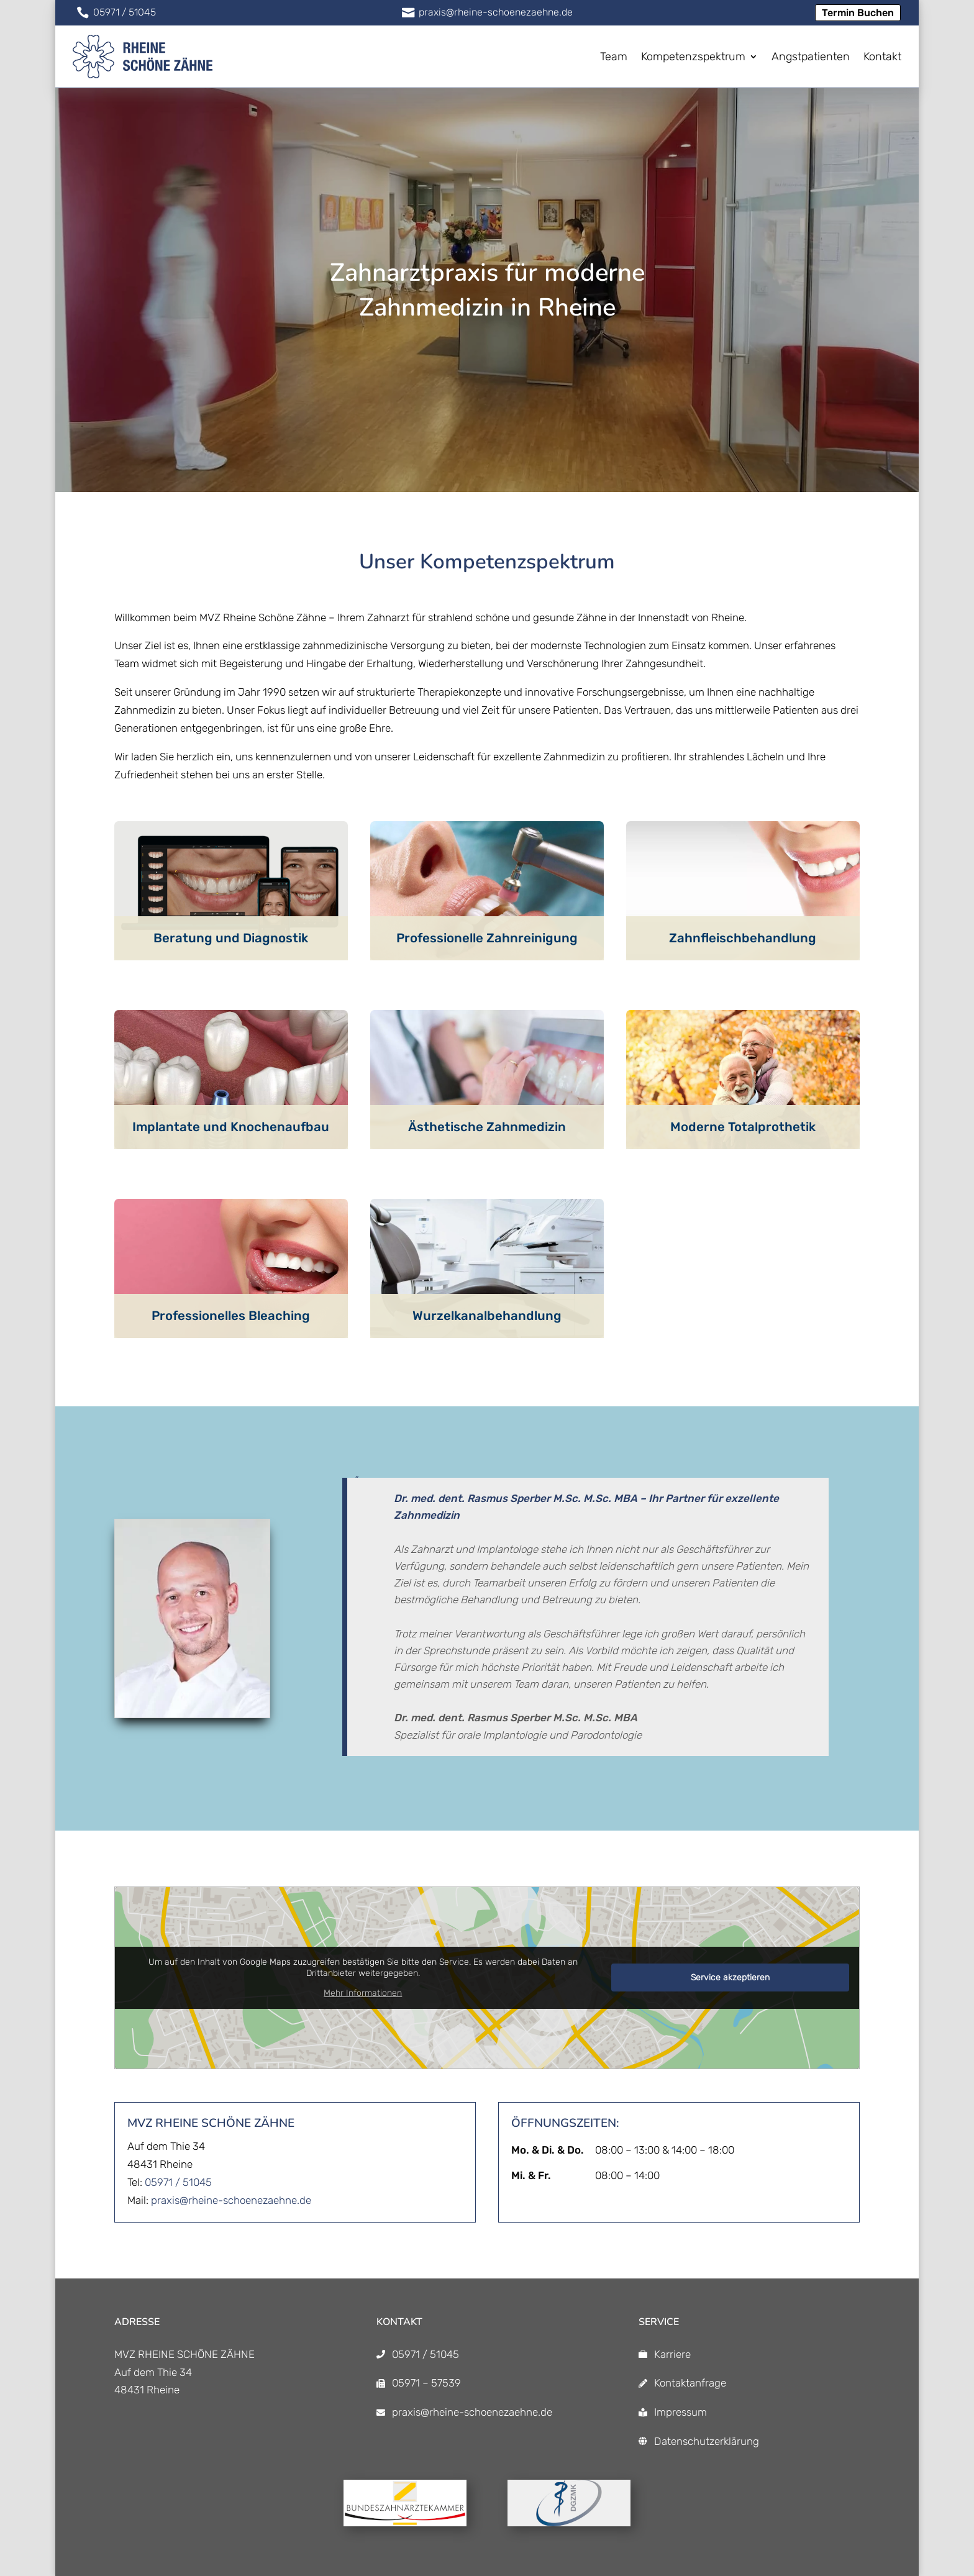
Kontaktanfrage (690, 2383)
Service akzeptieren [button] (730, 1977)
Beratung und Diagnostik (230, 938)
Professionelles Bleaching (231, 1315)
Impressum (680, 2412)
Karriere (672, 2354)
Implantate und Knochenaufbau (230, 1126)
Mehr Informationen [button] (363, 1993)
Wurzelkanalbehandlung (487, 1315)
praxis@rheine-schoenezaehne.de (231, 2200)
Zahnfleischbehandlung (742, 938)
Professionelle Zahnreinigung (487, 938)
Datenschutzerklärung (706, 2441)
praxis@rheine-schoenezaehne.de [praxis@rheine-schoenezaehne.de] (472, 2412)
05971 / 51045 (178, 2182)
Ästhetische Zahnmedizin (487, 1126)
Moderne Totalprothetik (743, 1126)
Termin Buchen (858, 13)
